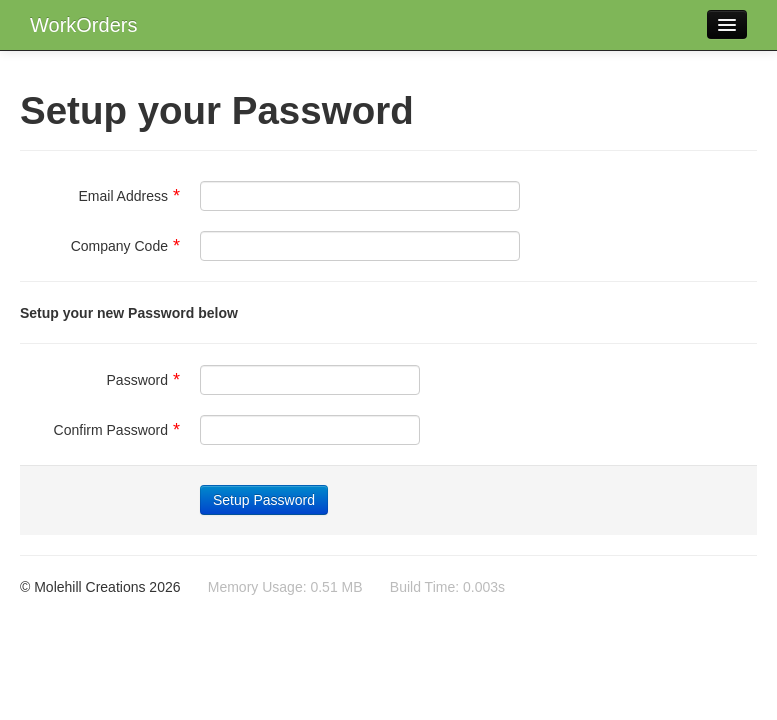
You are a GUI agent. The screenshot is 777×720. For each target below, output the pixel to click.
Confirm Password (117, 430)
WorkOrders (83, 25)
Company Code (125, 246)
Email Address (130, 196)
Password (143, 380)
